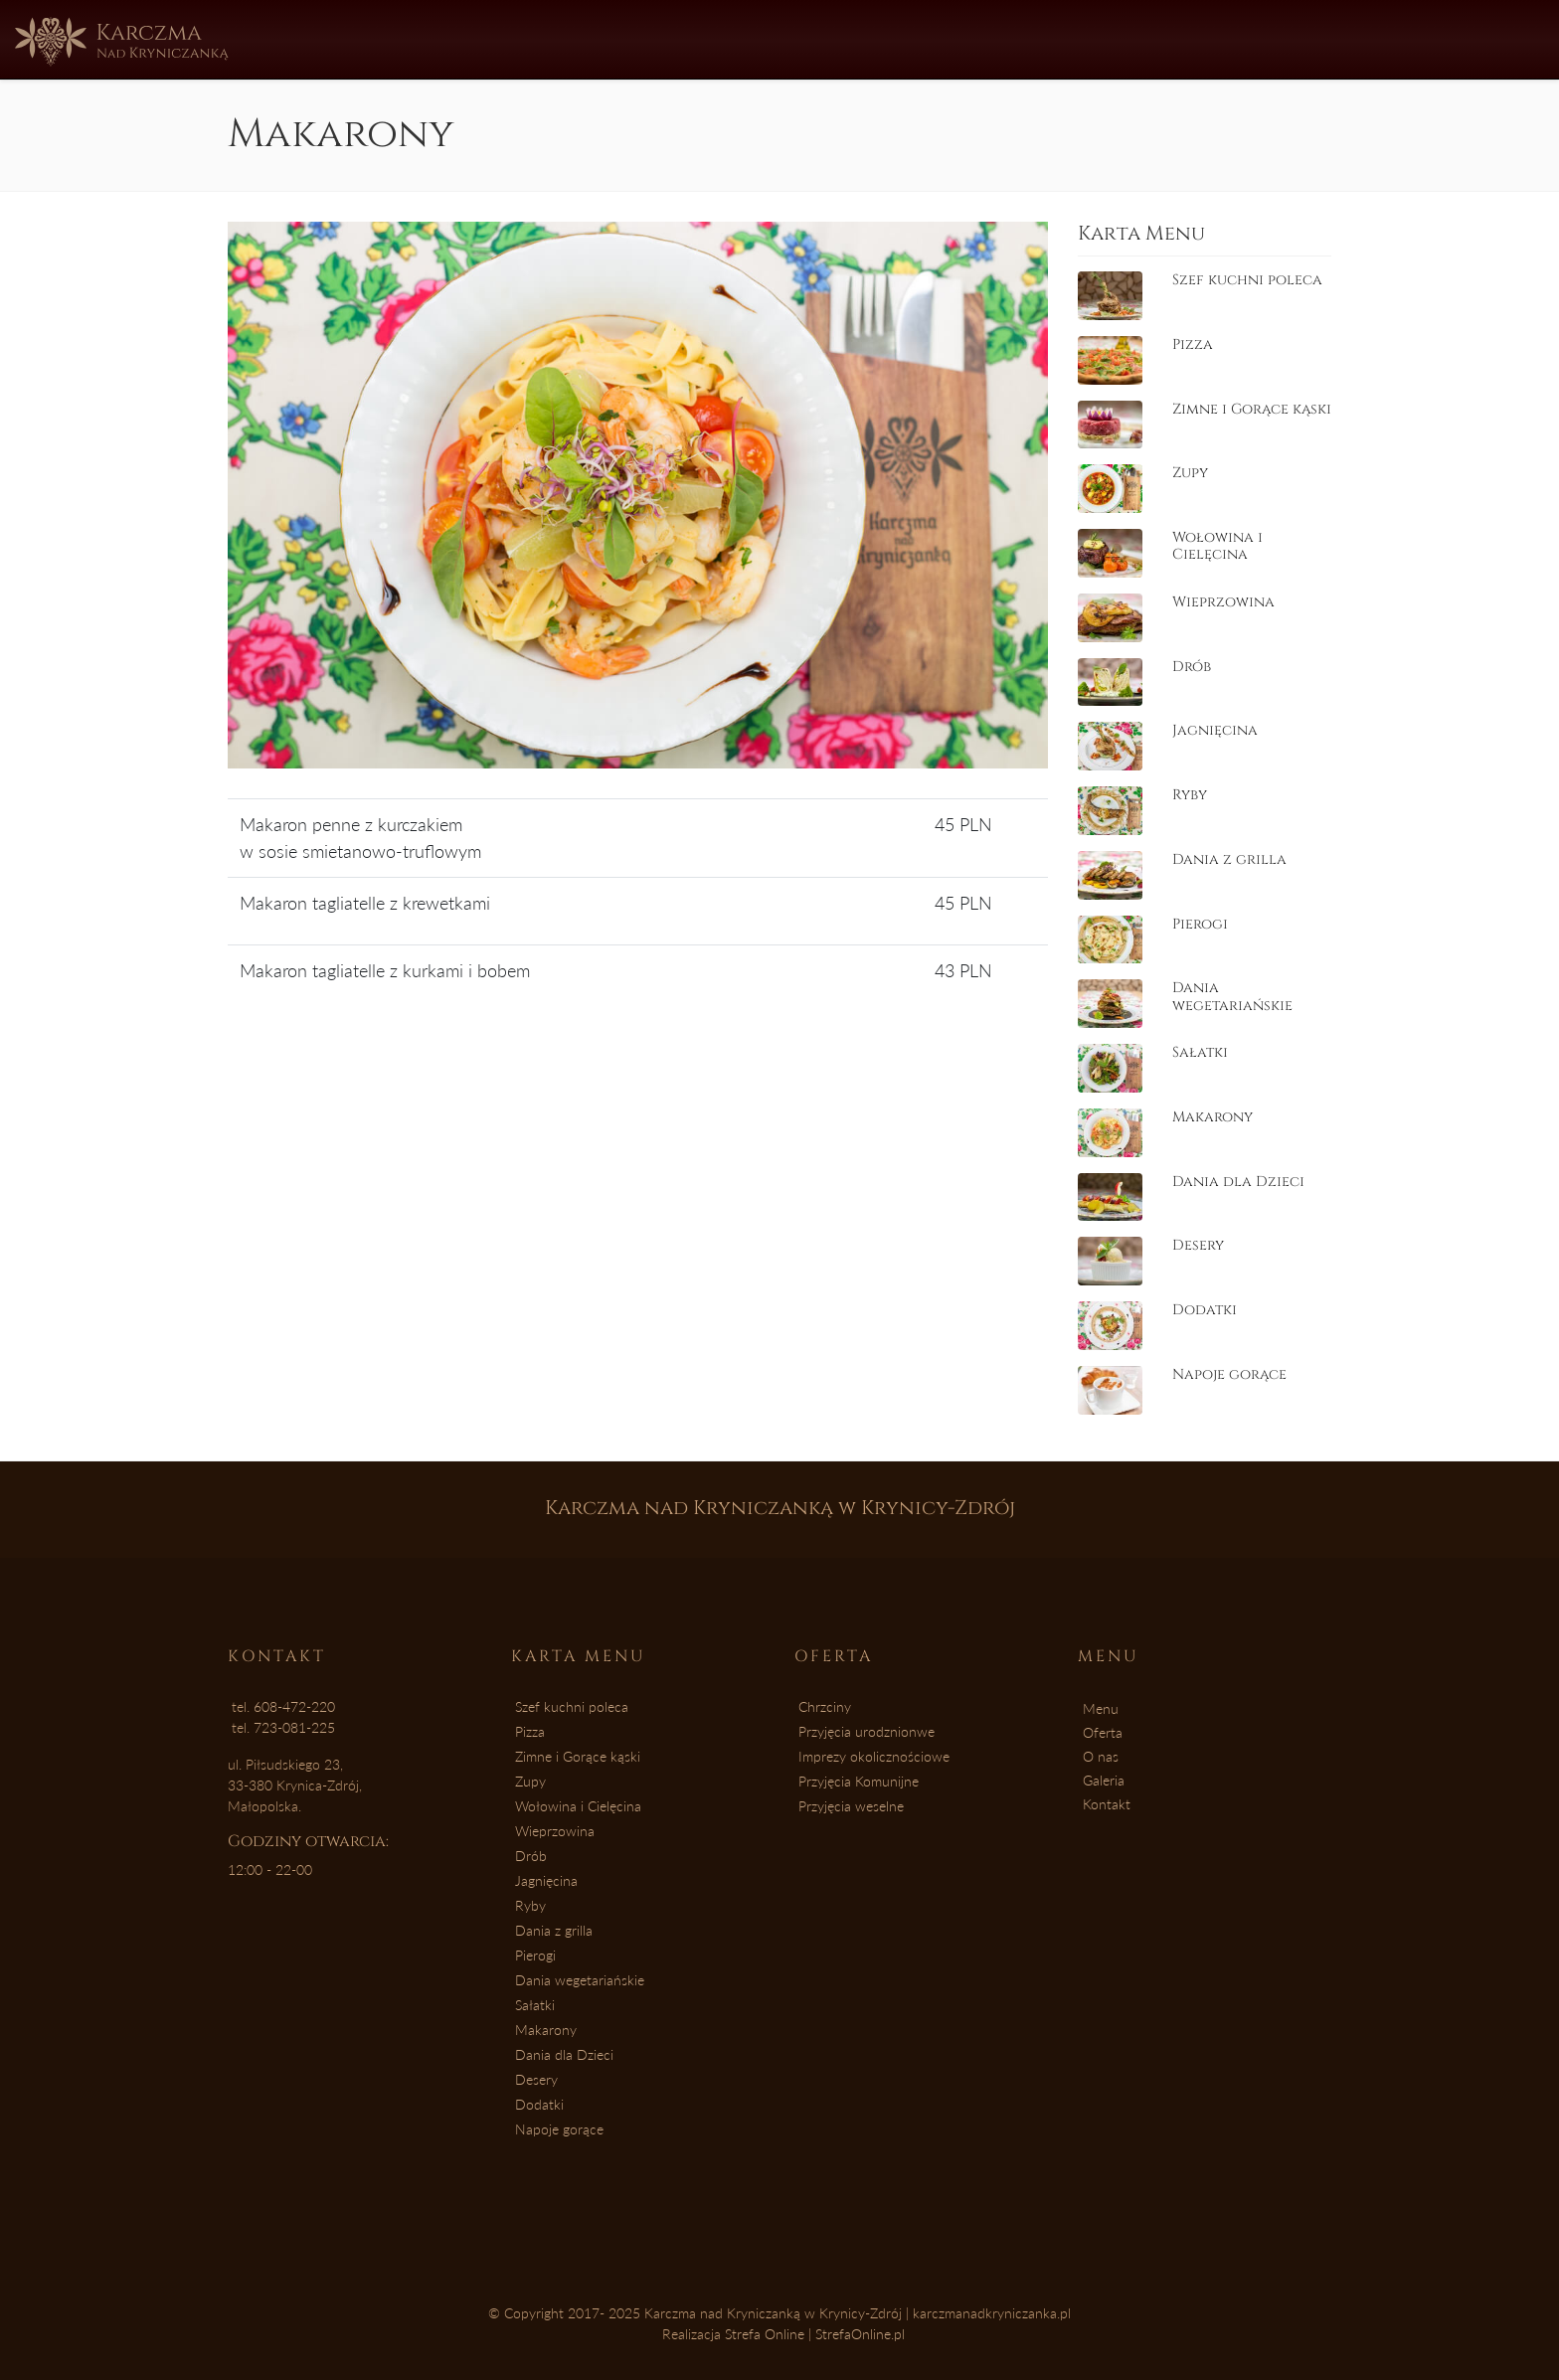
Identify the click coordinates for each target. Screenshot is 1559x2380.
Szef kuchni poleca (571, 1706)
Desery (536, 2079)
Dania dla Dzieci (564, 2054)
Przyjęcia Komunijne (858, 1781)
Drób (531, 1855)
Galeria (865, 38)
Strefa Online (764, 2333)
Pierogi (535, 1955)
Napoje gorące (559, 2129)
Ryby (530, 1905)
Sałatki (535, 2004)
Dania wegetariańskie (579, 1979)
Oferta (674, 38)
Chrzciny (824, 1706)
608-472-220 (294, 1706)
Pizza (530, 1731)
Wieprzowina (555, 1830)
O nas (767, 38)
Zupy (530, 1781)
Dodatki (539, 2104)
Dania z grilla (554, 1930)
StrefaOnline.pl (860, 2333)
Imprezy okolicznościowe (874, 1756)
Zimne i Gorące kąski (577, 1756)
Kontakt (975, 38)
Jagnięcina (546, 1880)
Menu (581, 38)
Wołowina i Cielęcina (578, 1805)
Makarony (546, 2029)
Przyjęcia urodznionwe (866, 1731)
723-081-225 (294, 1727)
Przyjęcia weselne (851, 1805)
